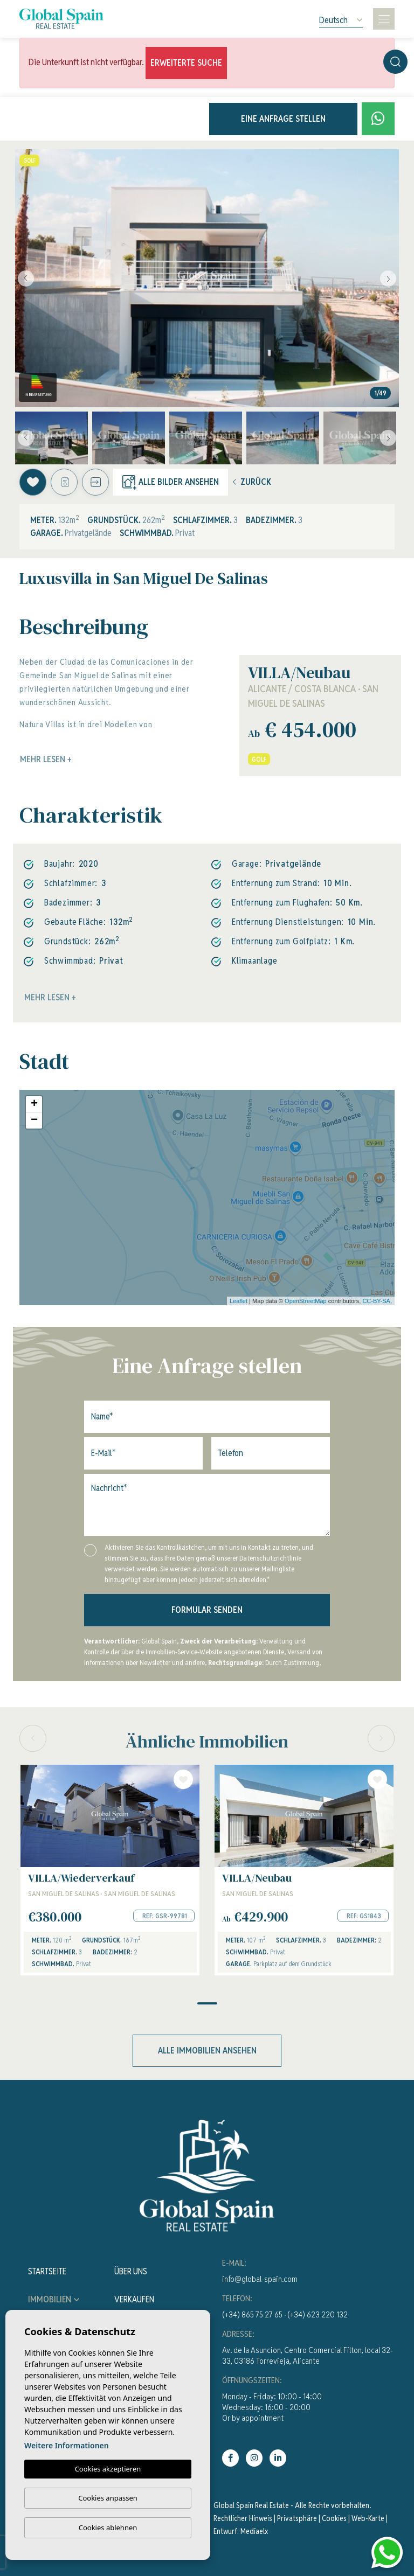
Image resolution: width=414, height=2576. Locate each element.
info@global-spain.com (260, 2279)
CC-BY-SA (376, 1301)
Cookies (334, 2518)
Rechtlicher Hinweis (242, 2518)
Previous (26, 278)
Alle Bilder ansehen (170, 482)
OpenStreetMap (306, 1301)
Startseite (47, 2271)
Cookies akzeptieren (108, 2469)
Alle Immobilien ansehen (207, 2050)
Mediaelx (254, 2531)
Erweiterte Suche (186, 62)
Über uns (130, 2271)
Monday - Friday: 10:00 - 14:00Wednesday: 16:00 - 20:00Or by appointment (272, 2407)
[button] (95, 482)
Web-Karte (367, 2518)
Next (388, 278)
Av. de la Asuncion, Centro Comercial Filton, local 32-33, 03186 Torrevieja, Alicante (307, 2355)
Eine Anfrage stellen (283, 118)
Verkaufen (134, 2299)
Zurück (252, 482)
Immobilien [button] (49, 2299)
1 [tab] (207, 2003)
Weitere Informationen (66, 2446)
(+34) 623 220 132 (317, 2314)
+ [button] (34, 1104)
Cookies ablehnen (108, 2527)
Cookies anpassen (107, 2498)
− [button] (34, 1120)
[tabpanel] (109, 1870)
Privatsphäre (297, 2518)
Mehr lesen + (50, 997)
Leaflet (238, 1301)
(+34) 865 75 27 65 (252, 2314)
